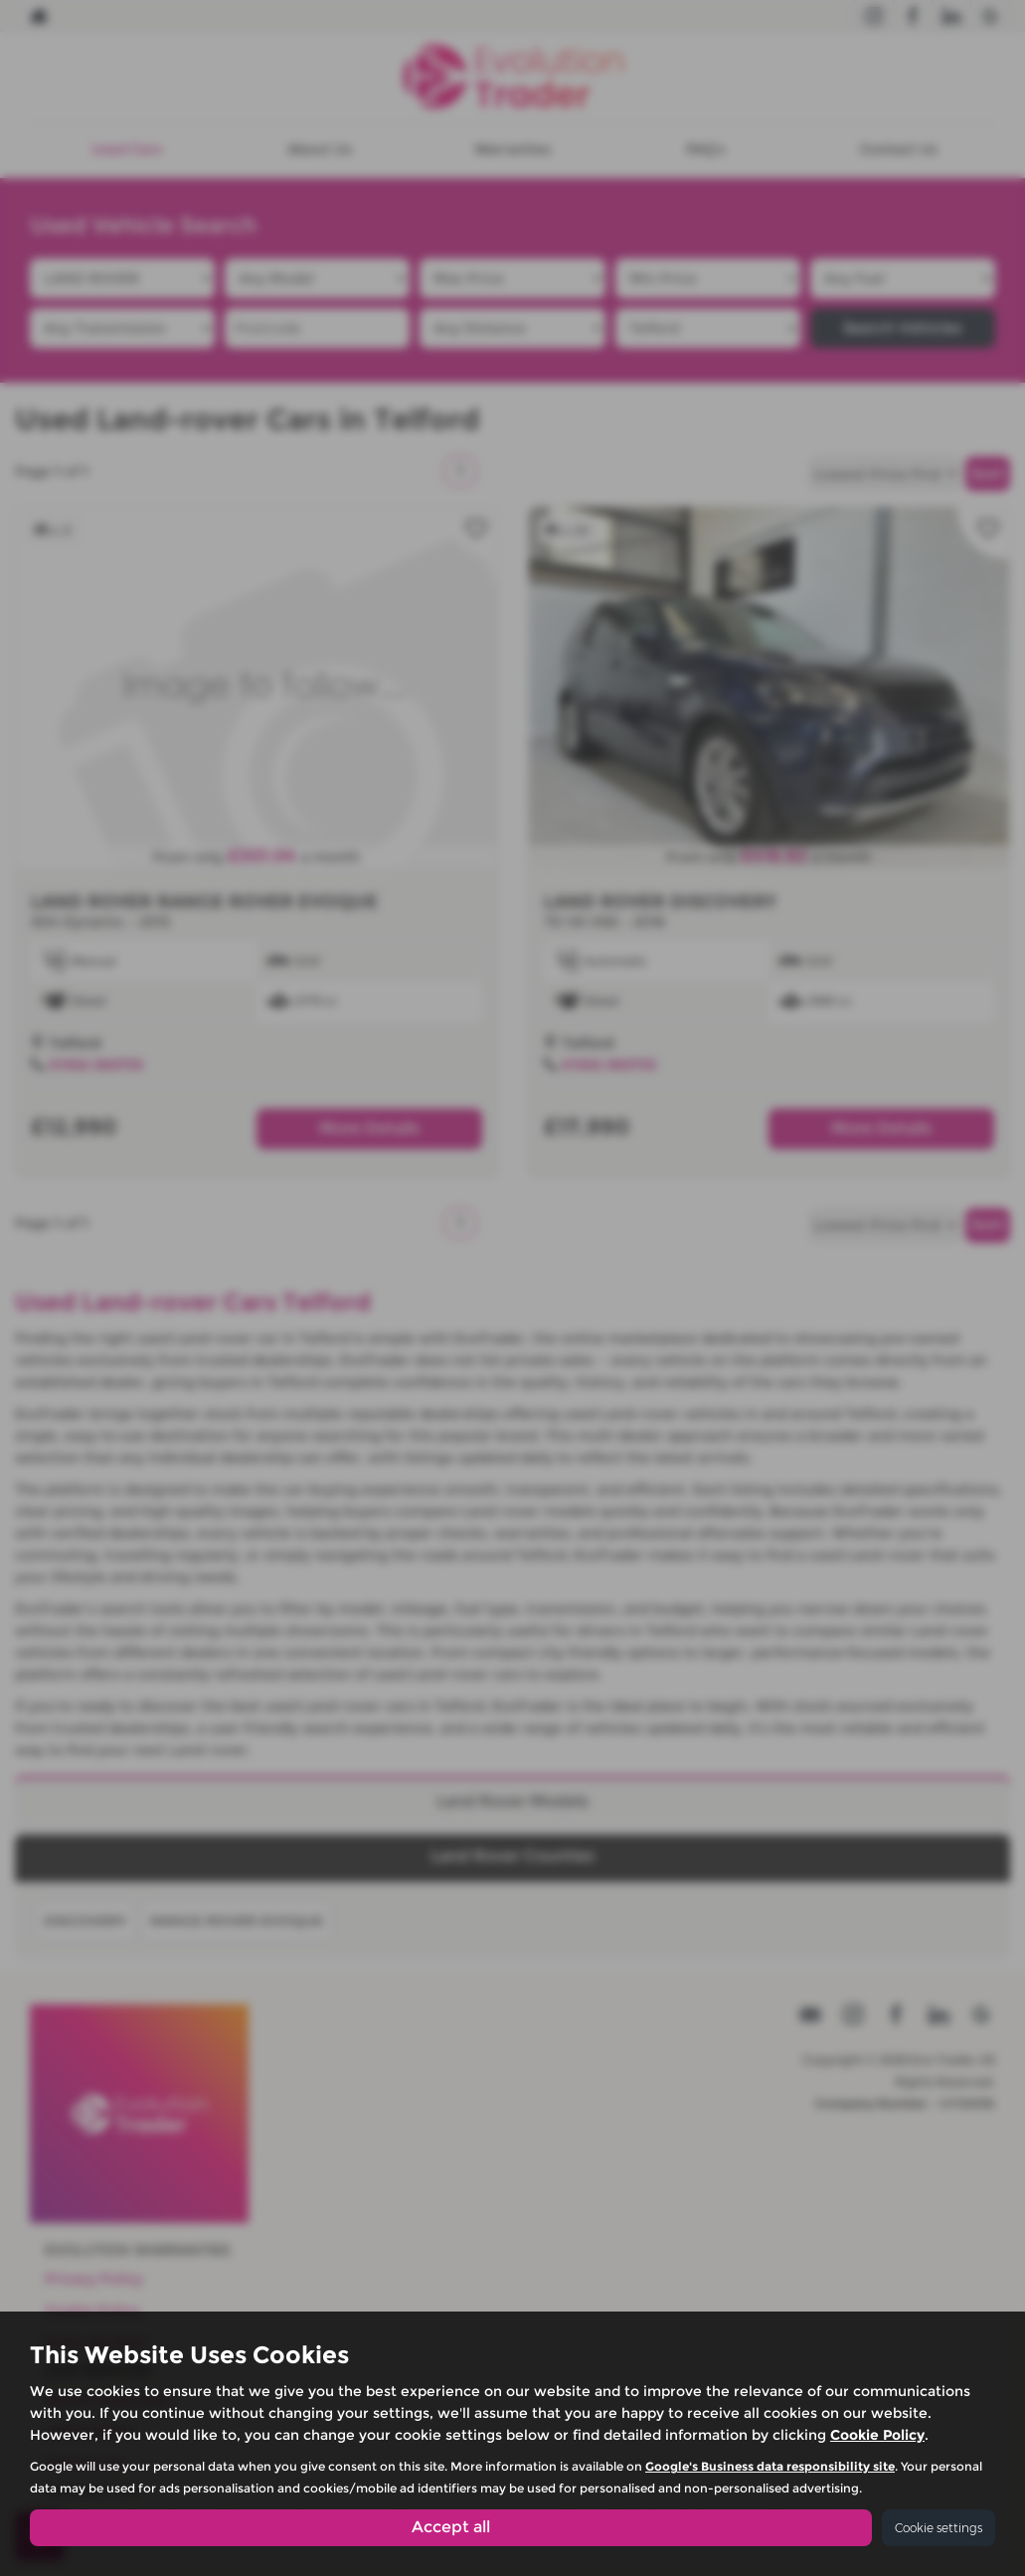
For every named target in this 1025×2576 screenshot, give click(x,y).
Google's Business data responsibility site (770, 2466)
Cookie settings (938, 2527)
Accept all (451, 2526)
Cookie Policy (877, 2435)
